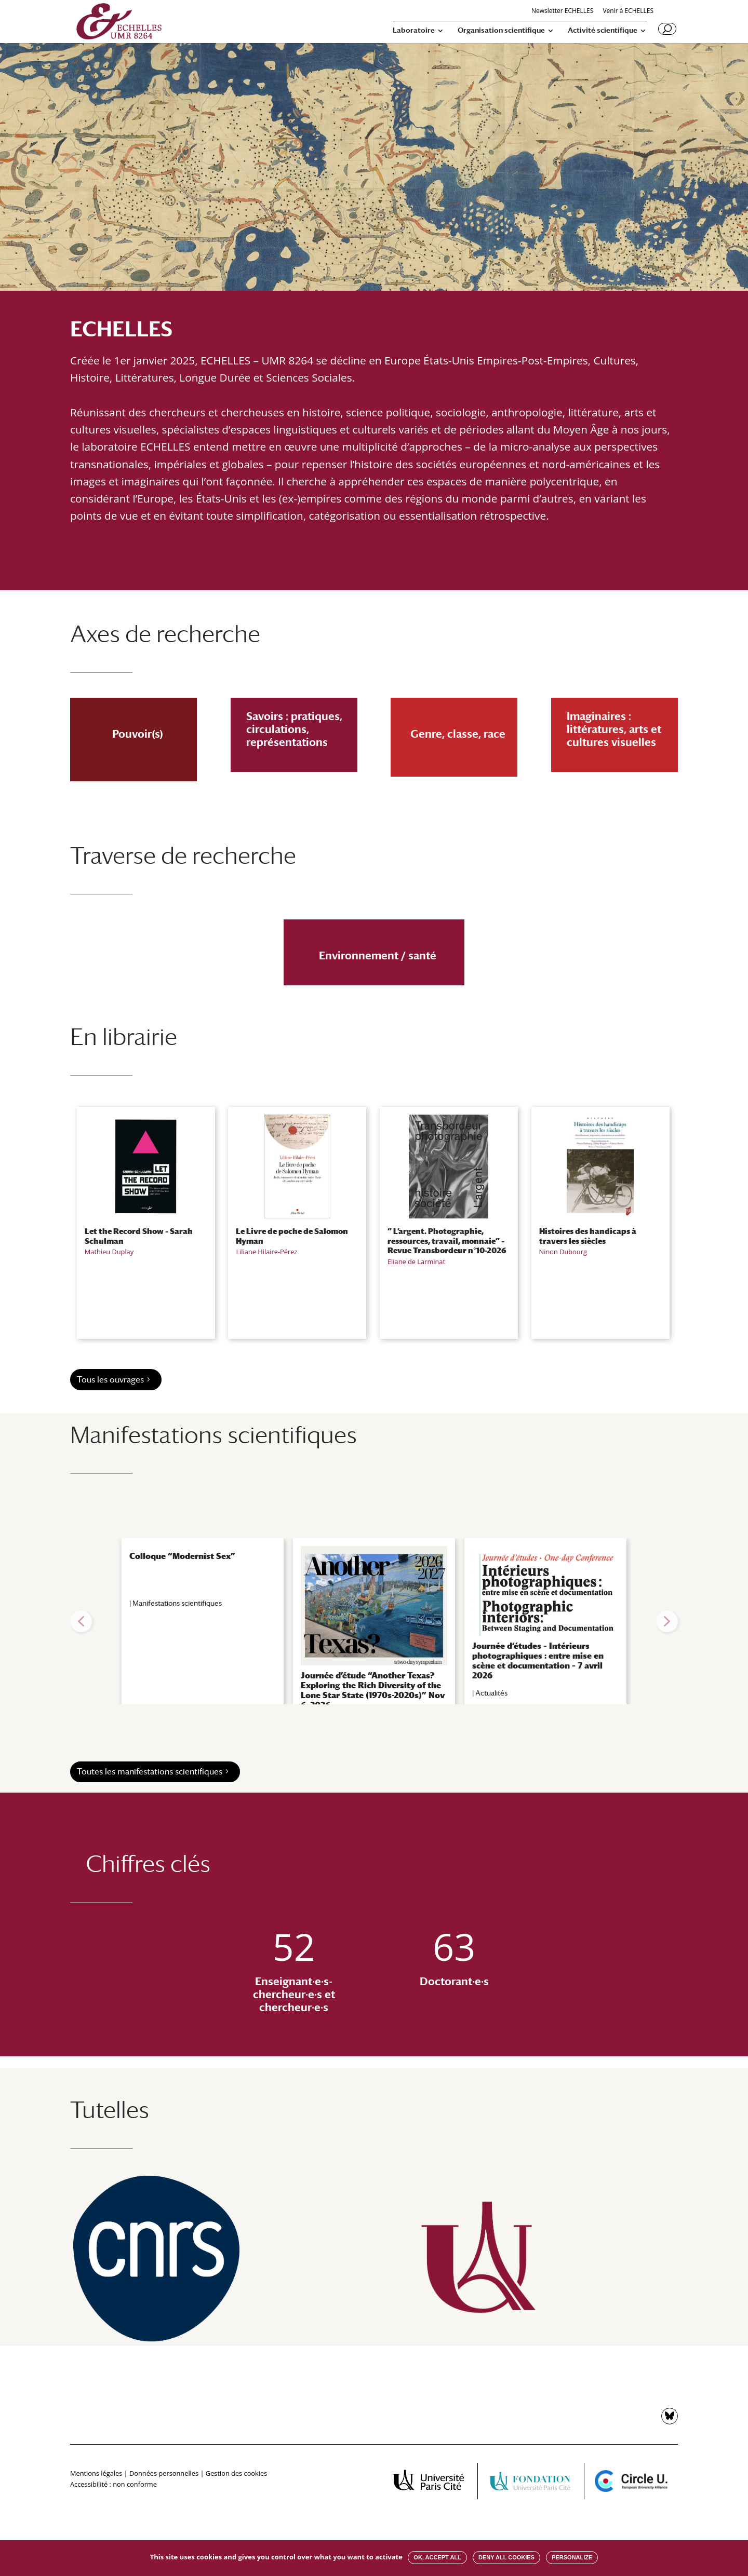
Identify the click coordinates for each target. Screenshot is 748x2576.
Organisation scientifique (501, 30)
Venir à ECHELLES (628, 11)
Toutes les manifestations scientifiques (149, 1772)
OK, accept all (437, 2557)
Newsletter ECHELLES (562, 11)
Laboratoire (414, 30)
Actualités (491, 1693)
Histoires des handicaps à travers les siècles (587, 1235)
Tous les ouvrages (110, 1380)
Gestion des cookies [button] (236, 2473)
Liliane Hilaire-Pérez (266, 1251)
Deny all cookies (506, 2557)
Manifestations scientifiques (177, 1603)
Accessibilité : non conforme (113, 2484)
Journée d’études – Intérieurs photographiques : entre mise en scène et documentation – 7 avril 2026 (538, 1661)
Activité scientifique (602, 30)
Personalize (572, 2557)
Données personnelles (163, 2473)
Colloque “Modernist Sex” (182, 1556)
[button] (81, 1621)
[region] (374, 1621)
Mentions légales (96, 2473)
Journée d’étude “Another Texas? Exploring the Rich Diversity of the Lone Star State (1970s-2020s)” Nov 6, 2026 (373, 1691)
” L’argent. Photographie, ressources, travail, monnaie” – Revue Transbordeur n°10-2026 (447, 1240)
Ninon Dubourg (563, 1251)
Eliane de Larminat (416, 1261)
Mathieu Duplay (109, 1251)
